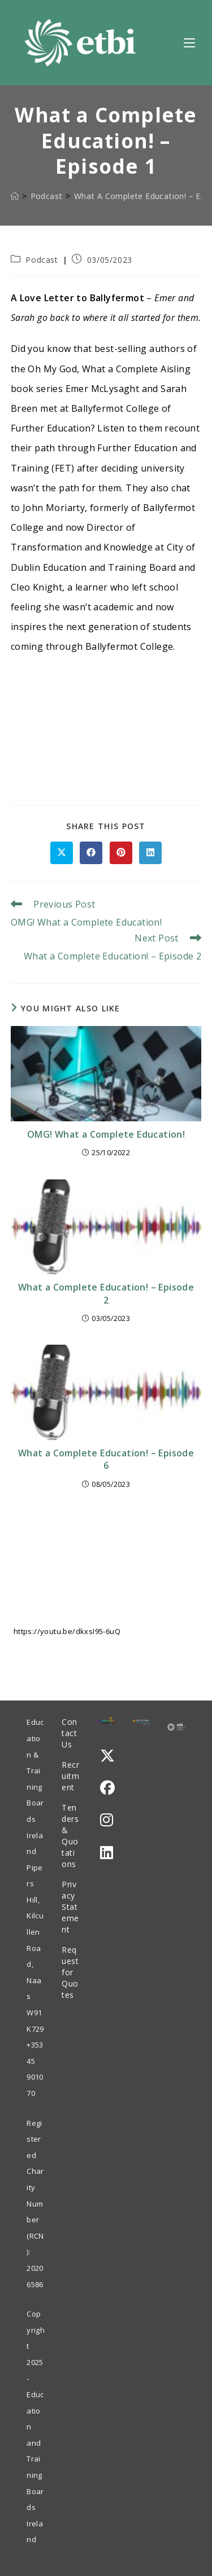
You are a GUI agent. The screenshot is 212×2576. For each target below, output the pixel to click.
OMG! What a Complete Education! (106, 1134)
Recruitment (70, 1776)
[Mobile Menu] (189, 42)
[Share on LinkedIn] (150, 853)
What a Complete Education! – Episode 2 (106, 1293)
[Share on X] (61, 853)
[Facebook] (107, 1788)
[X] (107, 1756)
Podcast (41, 259)
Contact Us (69, 1733)
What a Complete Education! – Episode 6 (106, 1459)
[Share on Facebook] (91, 853)
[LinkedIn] (106, 1853)
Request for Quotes (70, 1972)
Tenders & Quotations (70, 1835)
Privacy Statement (70, 1907)
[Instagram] (106, 1820)
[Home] (15, 196)
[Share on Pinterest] (121, 853)
